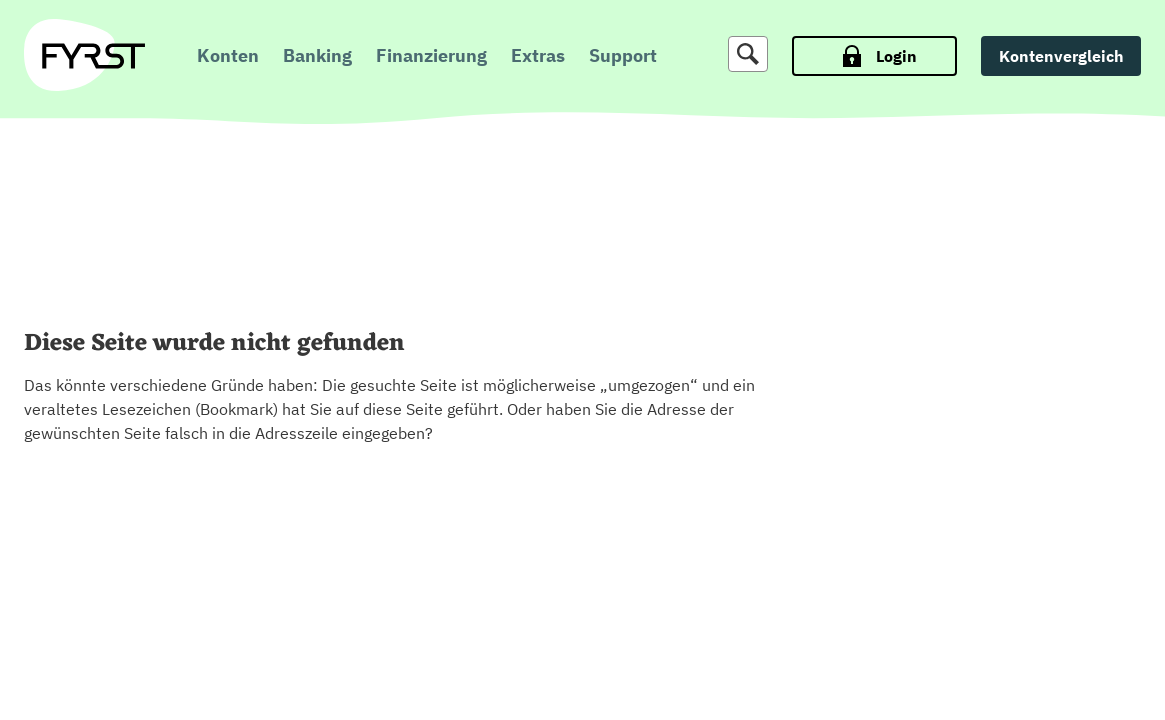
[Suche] (748, 54)
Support (623, 55)
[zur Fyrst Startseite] (93, 56)
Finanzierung (431, 55)
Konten (228, 55)
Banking (317, 55)
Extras (538, 55)
